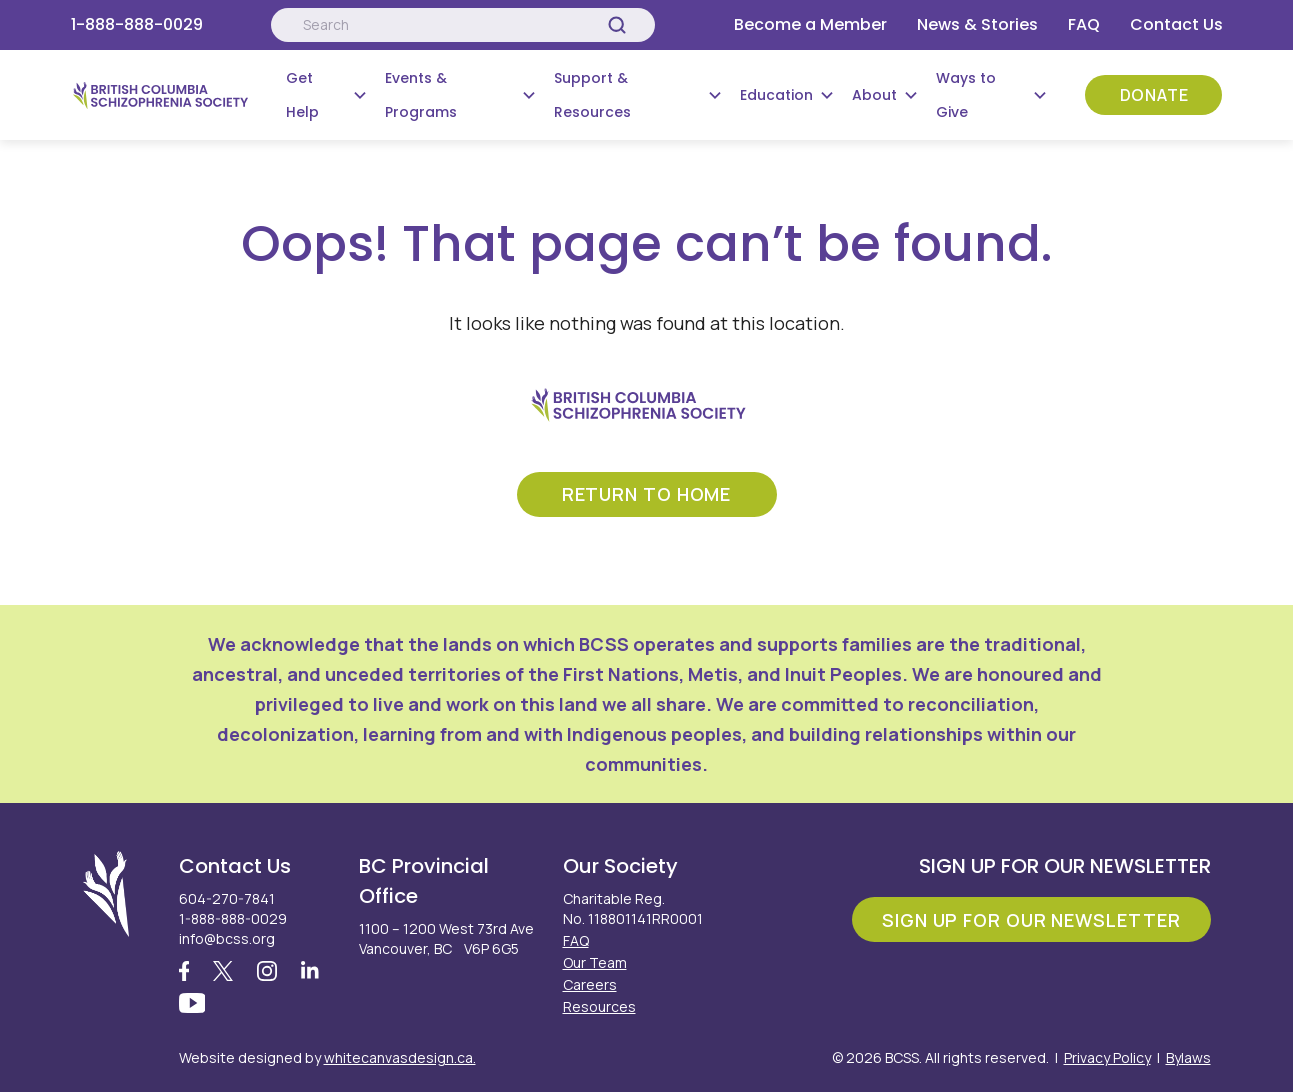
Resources (599, 1005)
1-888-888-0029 (137, 24)
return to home (647, 493)
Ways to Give (966, 95)
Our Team (595, 961)
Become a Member (810, 24)
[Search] (617, 25)
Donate (1154, 95)
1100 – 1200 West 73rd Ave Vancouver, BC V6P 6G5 (446, 937)
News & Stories (977, 24)
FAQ (1084, 24)
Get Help (302, 95)
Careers (590, 983)
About (874, 95)
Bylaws (1188, 1057)
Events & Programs (421, 95)
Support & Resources (592, 95)
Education (776, 95)
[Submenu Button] (360, 95)
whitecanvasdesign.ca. (400, 1057)
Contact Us (1176, 24)
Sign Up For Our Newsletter (1031, 918)
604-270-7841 (227, 897)
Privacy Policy (1107, 1057)
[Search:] (463, 25)
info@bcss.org (227, 937)
